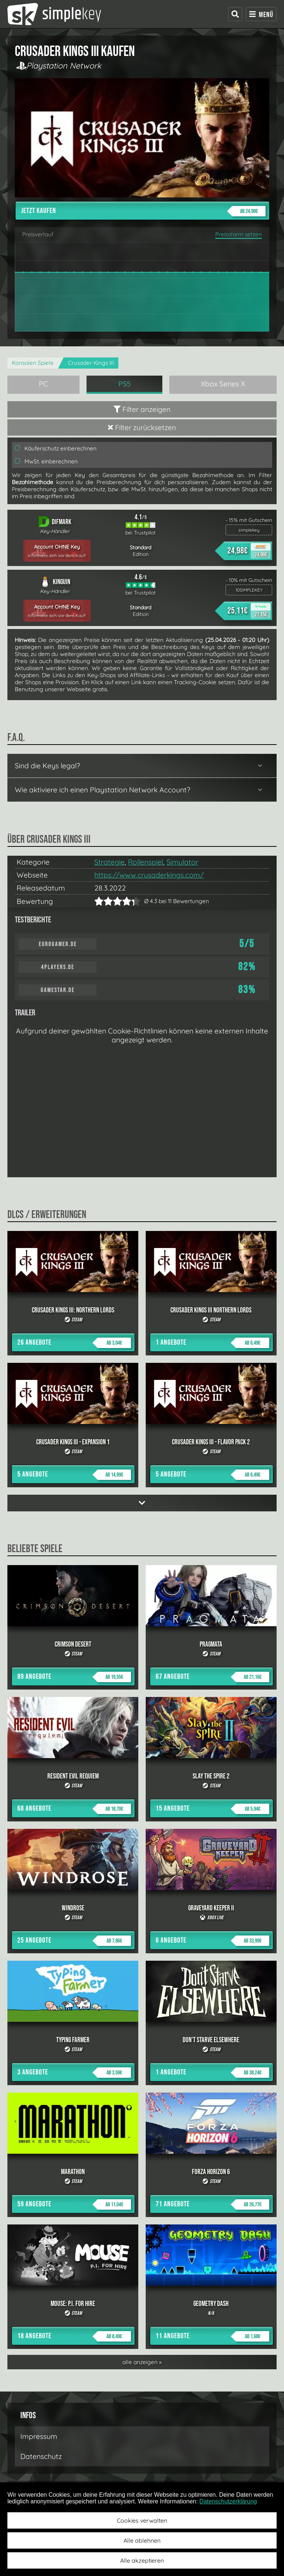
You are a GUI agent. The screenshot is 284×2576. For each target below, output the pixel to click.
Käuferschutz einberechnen (56, 448)
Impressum (38, 2436)
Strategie (109, 862)
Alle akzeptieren (142, 2560)
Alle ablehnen (142, 2540)
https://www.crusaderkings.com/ (149, 875)
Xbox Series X (223, 383)
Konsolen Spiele (33, 362)
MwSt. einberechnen (46, 461)
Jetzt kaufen (143, 211)
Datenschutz (41, 2456)
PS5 (124, 383)
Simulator (182, 862)
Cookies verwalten (142, 2520)
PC (43, 383)
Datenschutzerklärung (228, 2501)
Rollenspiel (145, 862)
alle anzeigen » (142, 2362)
